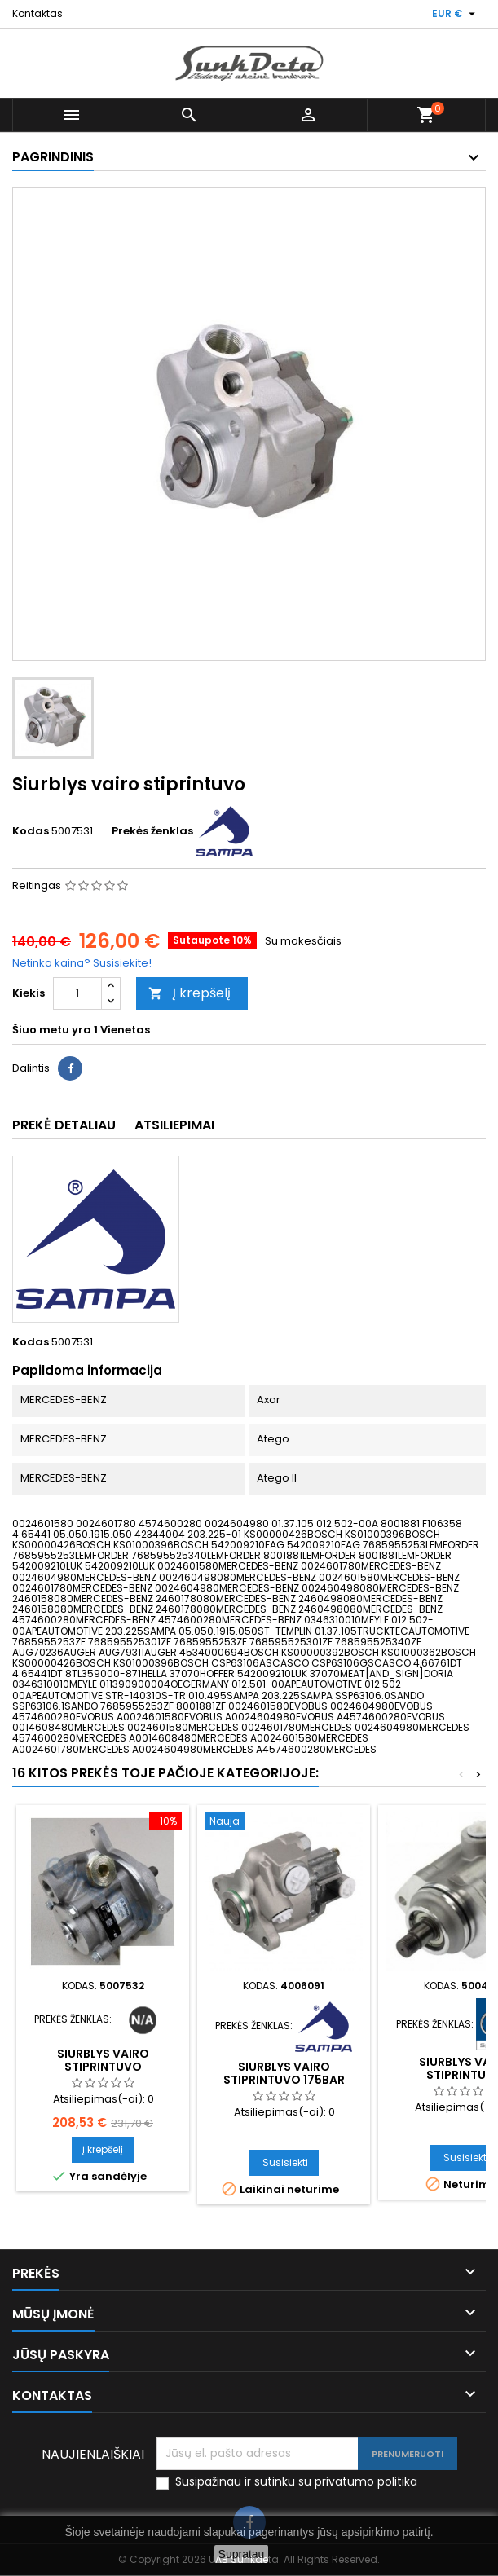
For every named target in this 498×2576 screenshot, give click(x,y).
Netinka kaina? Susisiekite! (82, 963)
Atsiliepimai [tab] (174, 1125)
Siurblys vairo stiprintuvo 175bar (284, 2073)
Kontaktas (37, 13)
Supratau (241, 2554)
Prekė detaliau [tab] (64, 1125)
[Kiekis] (77, 993)
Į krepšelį (189, 993)
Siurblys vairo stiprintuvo (103, 2060)
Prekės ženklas (152, 831)
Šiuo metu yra (51, 1030)
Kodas (30, 831)
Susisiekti (285, 2162)
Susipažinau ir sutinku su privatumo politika (296, 2482)
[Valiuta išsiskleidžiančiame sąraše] (455, 14)
